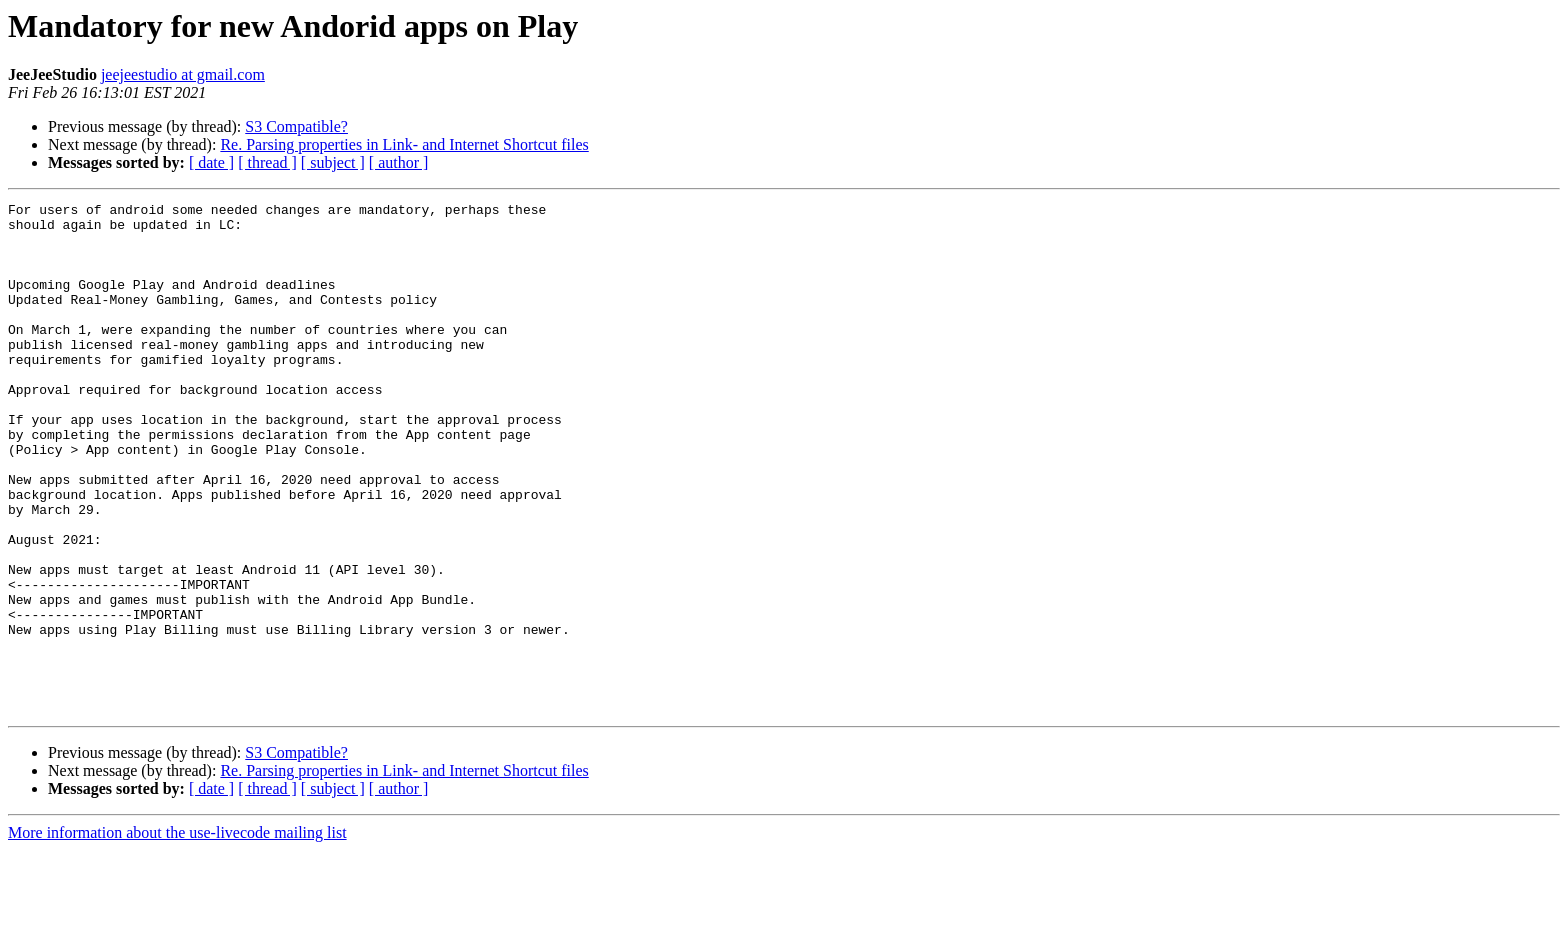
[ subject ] (333, 162)
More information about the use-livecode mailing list (177, 934)
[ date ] (211, 162)
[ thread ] (267, 162)
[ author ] (399, 162)
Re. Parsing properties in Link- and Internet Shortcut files (404, 144)
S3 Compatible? (296, 126)
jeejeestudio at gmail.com (183, 74)
